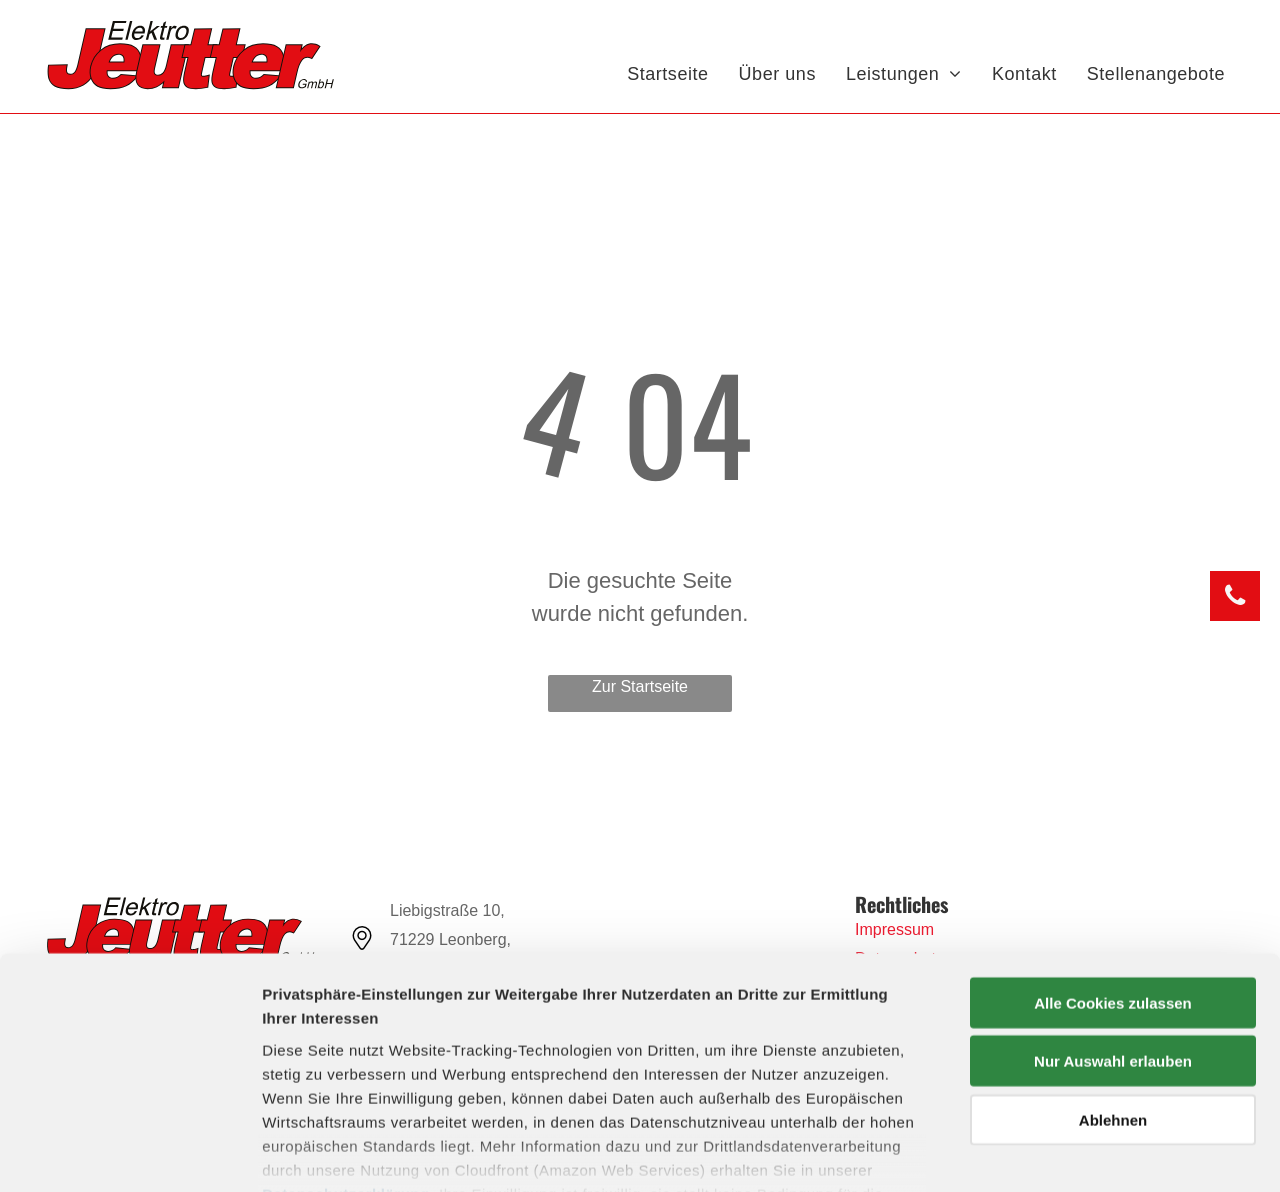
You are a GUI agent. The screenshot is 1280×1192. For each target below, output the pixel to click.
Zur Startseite (640, 686)
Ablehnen (1113, 1000)
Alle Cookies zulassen (1113, 883)
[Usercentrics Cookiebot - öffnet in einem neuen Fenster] (129, 1153)
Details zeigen (1063, 1152)
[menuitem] (667, 74)
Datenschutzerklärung (346, 1074)
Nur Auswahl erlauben (1113, 941)
